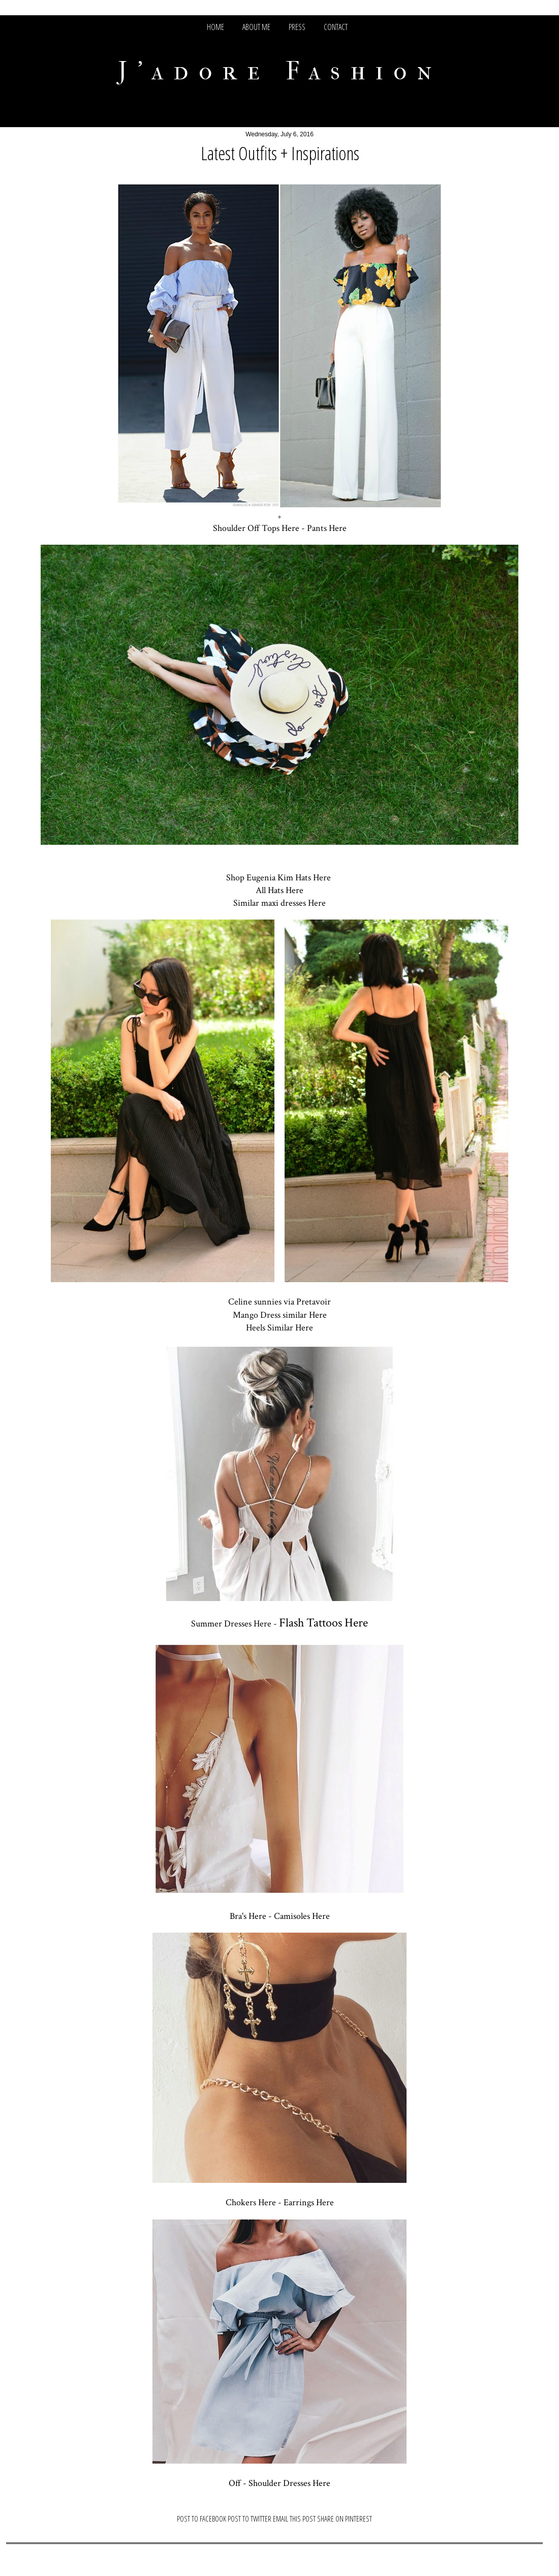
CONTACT (336, 27)
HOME (215, 27)
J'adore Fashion (280, 71)
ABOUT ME (256, 27)
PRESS (297, 27)
